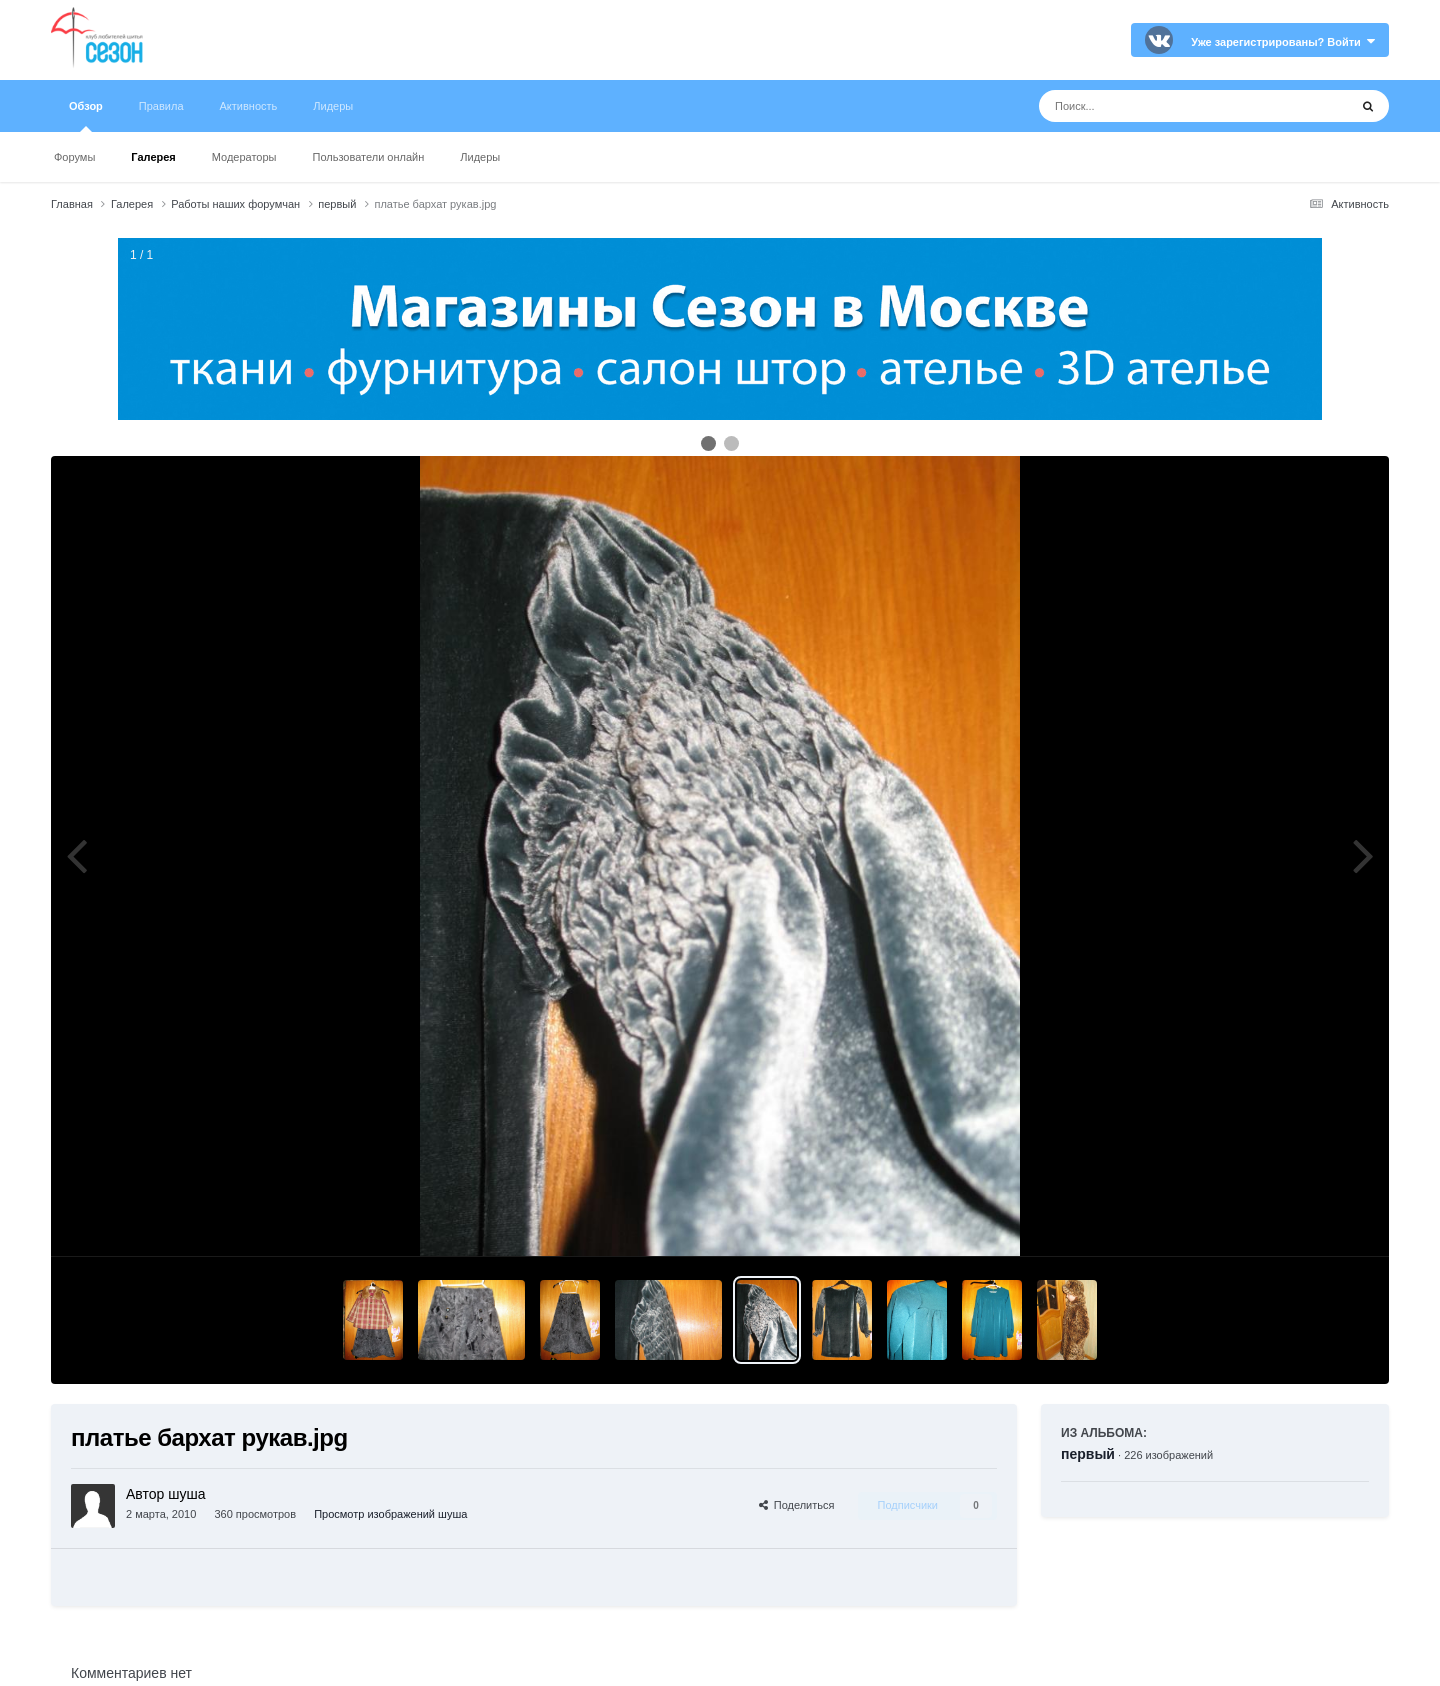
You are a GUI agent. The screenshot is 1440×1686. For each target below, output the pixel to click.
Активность (249, 106)
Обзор (86, 116)
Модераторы (244, 157)
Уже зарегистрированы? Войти (1283, 42)
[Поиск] (1156, 106)
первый (1088, 1454)
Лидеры (480, 157)
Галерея (153, 157)
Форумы (74, 157)
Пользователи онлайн (369, 157)
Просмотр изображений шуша (390, 1514)
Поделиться (797, 1505)
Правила (161, 106)
